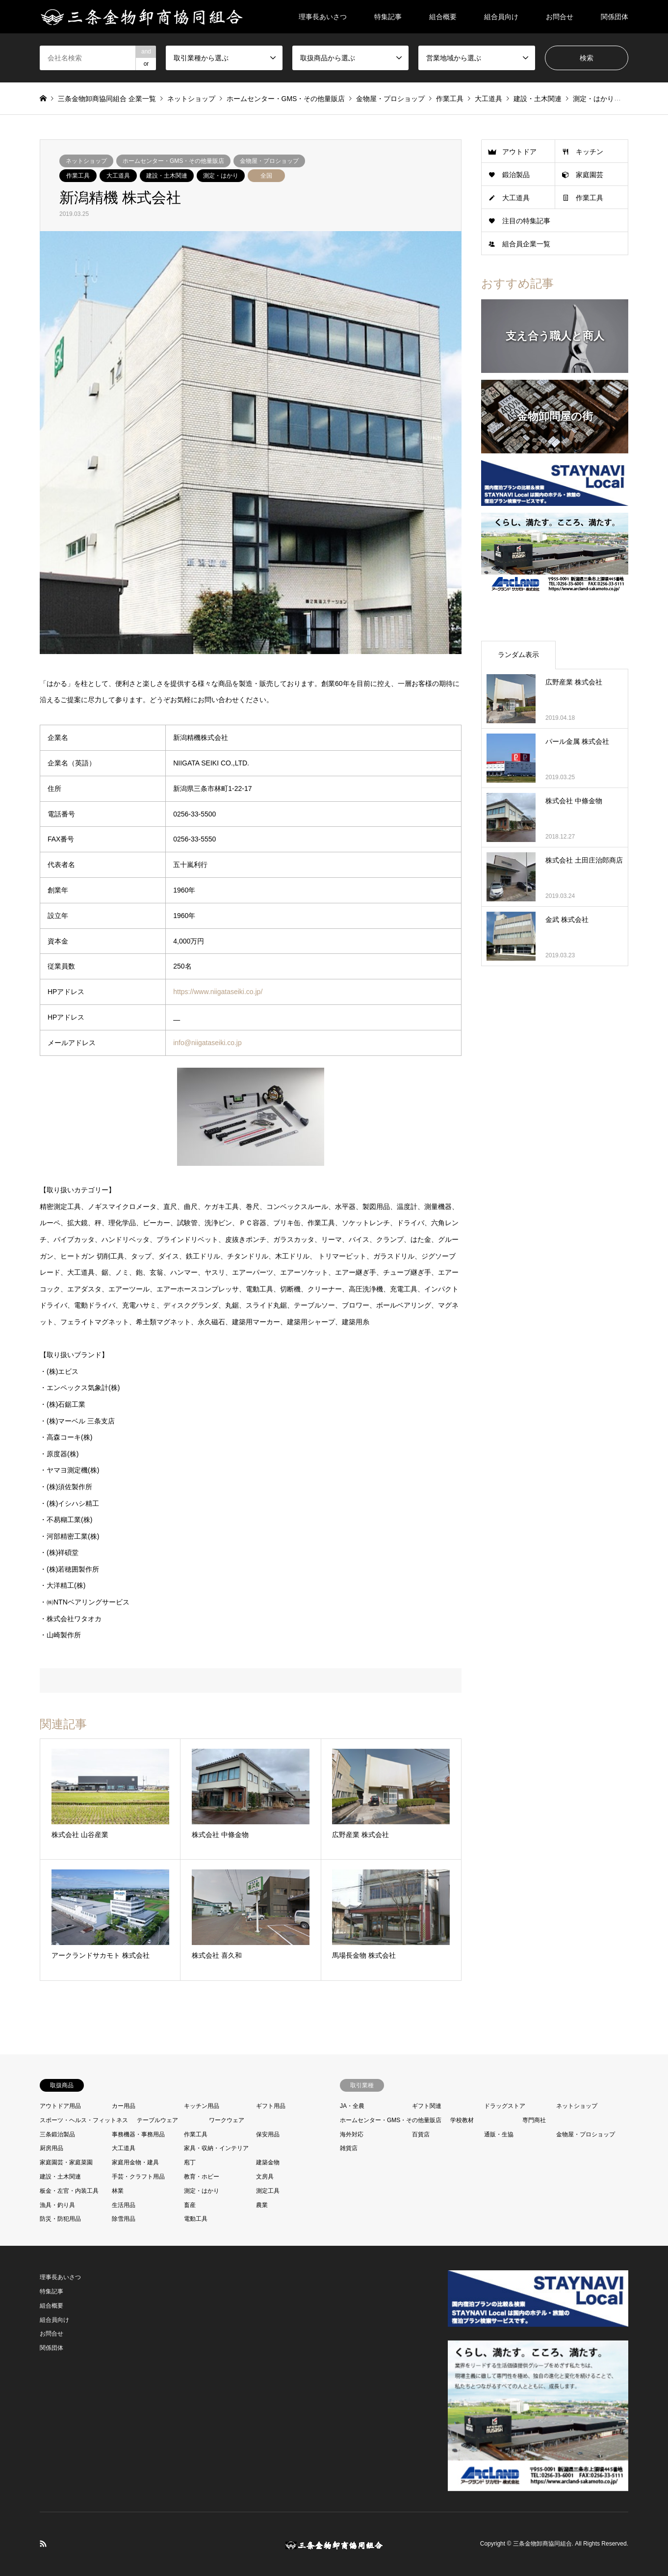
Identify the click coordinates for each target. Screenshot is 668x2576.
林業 (118, 2190)
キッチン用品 (201, 2106)
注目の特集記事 (526, 221)
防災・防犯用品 (60, 2218)
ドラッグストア (504, 2106)
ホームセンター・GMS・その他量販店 (173, 161)
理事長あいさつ (323, 17)
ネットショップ (86, 161)
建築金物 (268, 2162)
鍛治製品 (516, 175)
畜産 (190, 2205)
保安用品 (268, 2134)
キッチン (589, 152)
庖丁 (190, 2162)
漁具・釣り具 (57, 2205)
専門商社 (534, 2120)
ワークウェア (226, 2120)
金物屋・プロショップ (269, 161)
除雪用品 (123, 2218)
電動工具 (195, 2218)
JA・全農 (352, 2106)
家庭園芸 (589, 175)
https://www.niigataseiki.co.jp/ (217, 992)
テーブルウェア (157, 2120)
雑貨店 (349, 2148)
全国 (266, 175)
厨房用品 (51, 2148)
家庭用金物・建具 (135, 2162)
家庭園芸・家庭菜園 (66, 2162)
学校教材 (462, 2120)
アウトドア (519, 152)
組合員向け (501, 17)
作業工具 (78, 175)
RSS (43, 2543)
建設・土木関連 (166, 175)
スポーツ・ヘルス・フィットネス (84, 2120)
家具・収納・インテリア (216, 2148)
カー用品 (123, 2106)
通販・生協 (499, 2134)
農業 (262, 2205)
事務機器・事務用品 (138, 2134)
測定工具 (268, 2190)
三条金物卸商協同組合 (542, 2543)
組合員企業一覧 (526, 244)
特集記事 (388, 17)
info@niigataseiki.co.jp (207, 1043)
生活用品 (123, 2205)
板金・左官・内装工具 (69, 2190)
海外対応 (351, 2134)
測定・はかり (220, 175)
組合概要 (443, 17)
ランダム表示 (518, 654)
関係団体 (614, 17)
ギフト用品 (270, 2106)
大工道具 (118, 175)
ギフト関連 (426, 2106)
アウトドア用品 (60, 2106)
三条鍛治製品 (57, 2134)
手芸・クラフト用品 (138, 2176)
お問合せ (559, 17)
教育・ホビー (201, 2176)
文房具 (265, 2176)
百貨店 (421, 2134)
